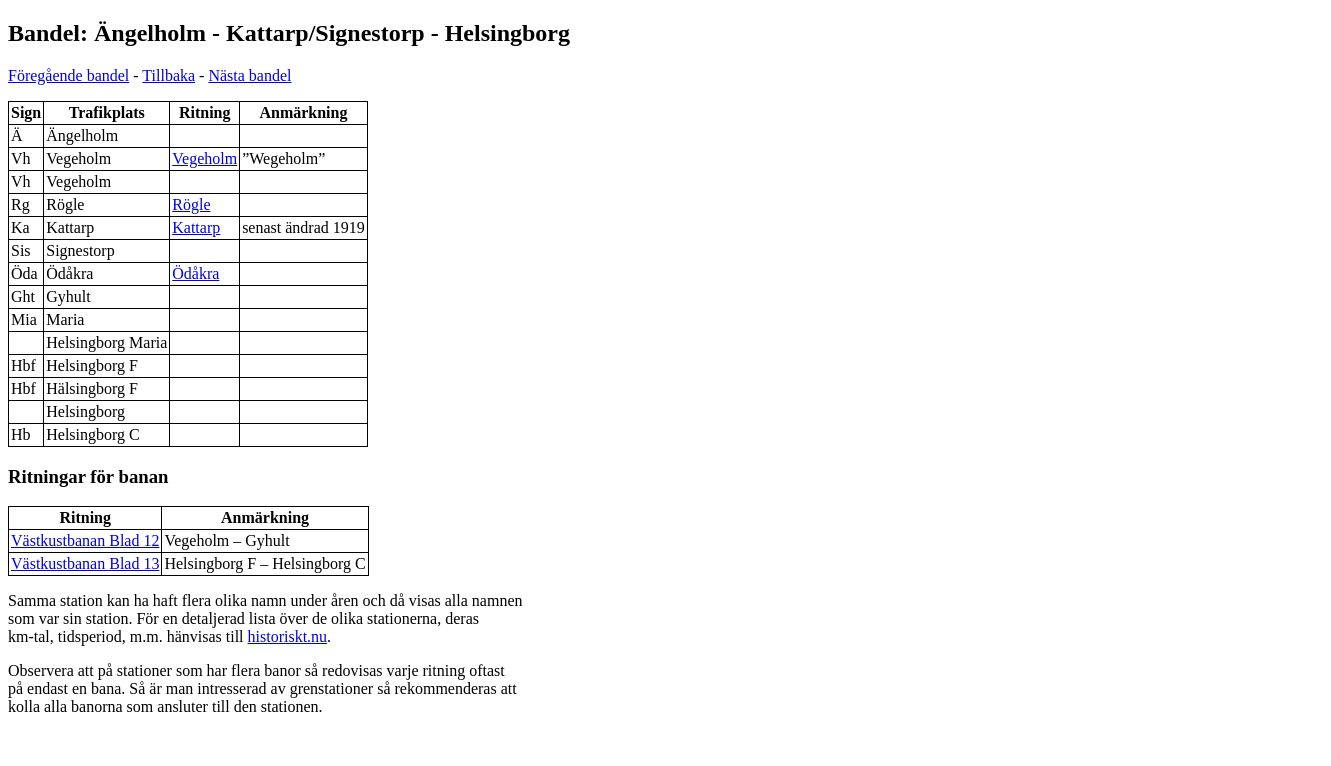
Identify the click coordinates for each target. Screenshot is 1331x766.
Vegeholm (204, 158)
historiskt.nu (288, 636)
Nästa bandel (249, 75)
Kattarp (196, 227)
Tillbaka (168, 75)
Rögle (191, 204)
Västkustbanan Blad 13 (85, 563)
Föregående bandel (68, 75)
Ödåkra (195, 273)
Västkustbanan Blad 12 (85, 540)
